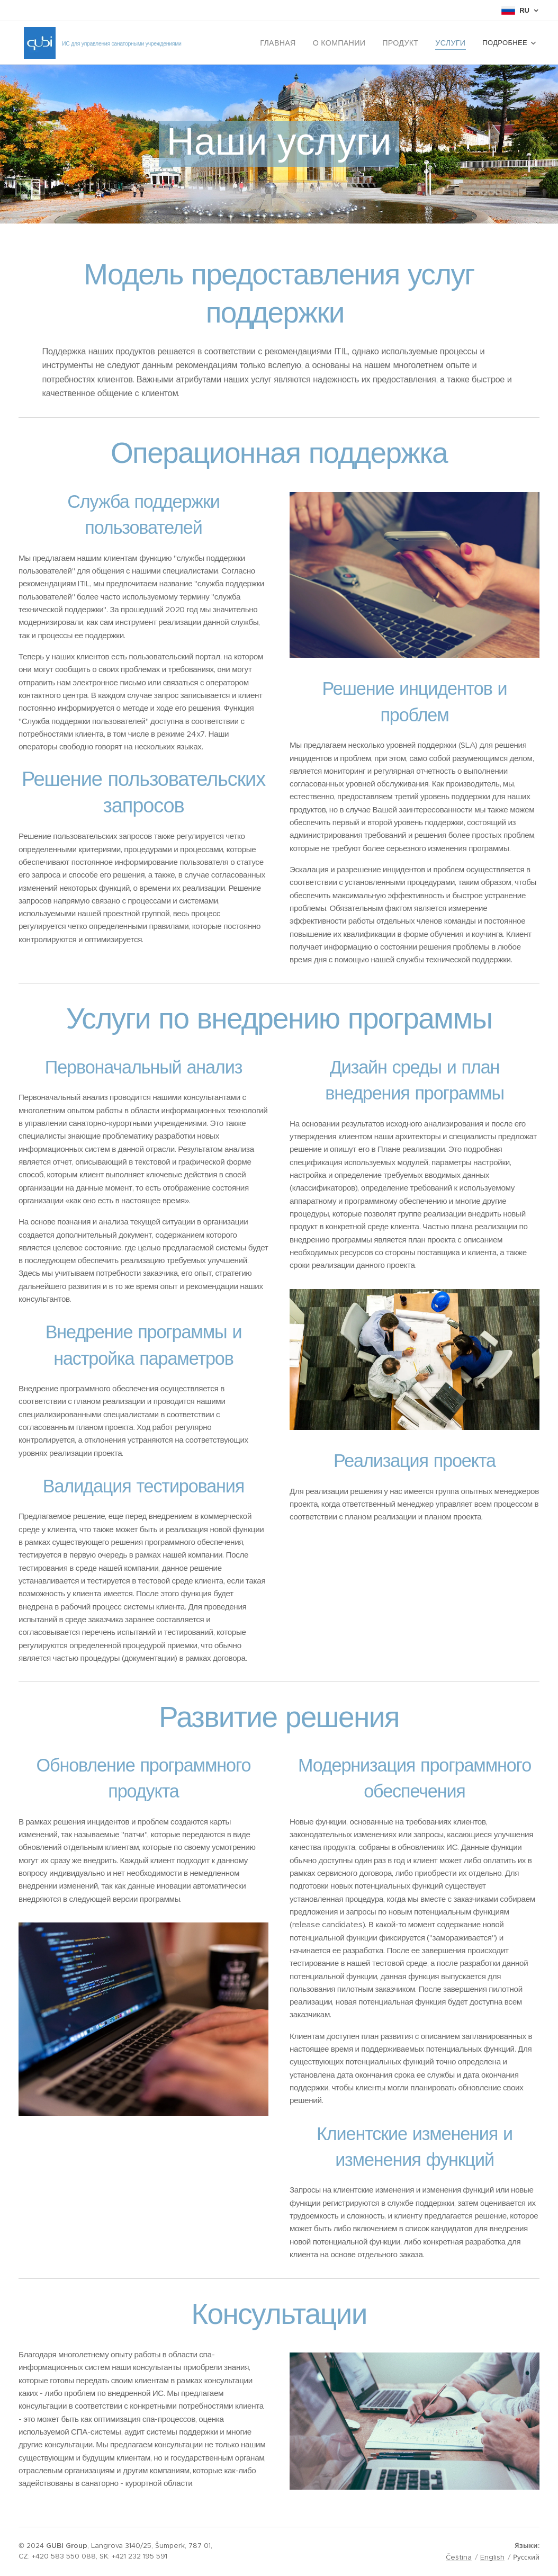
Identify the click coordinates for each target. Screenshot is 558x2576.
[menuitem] (310, 43)
